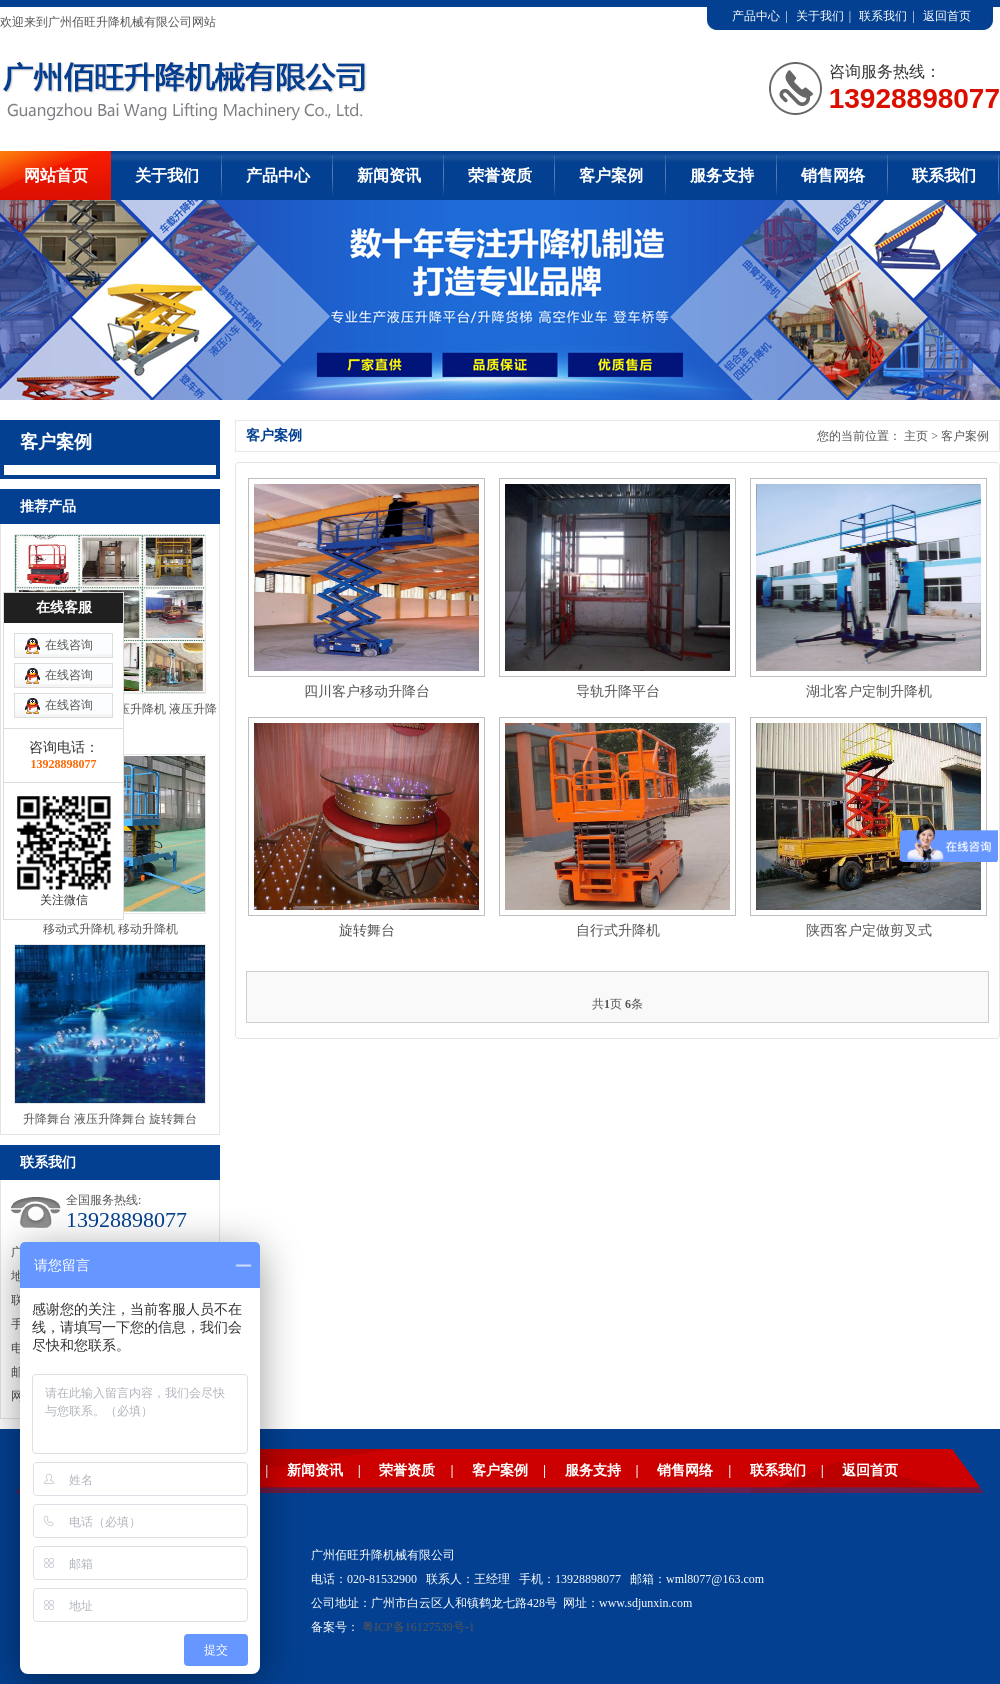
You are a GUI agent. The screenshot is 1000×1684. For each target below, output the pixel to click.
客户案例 (611, 175)
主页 (916, 436)
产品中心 (756, 16)
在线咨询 (69, 645)
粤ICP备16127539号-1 (418, 1627)
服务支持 (722, 175)
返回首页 (947, 16)
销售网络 (833, 175)
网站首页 (56, 175)
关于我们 (820, 16)
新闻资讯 (389, 175)
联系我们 (883, 16)
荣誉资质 (500, 175)
